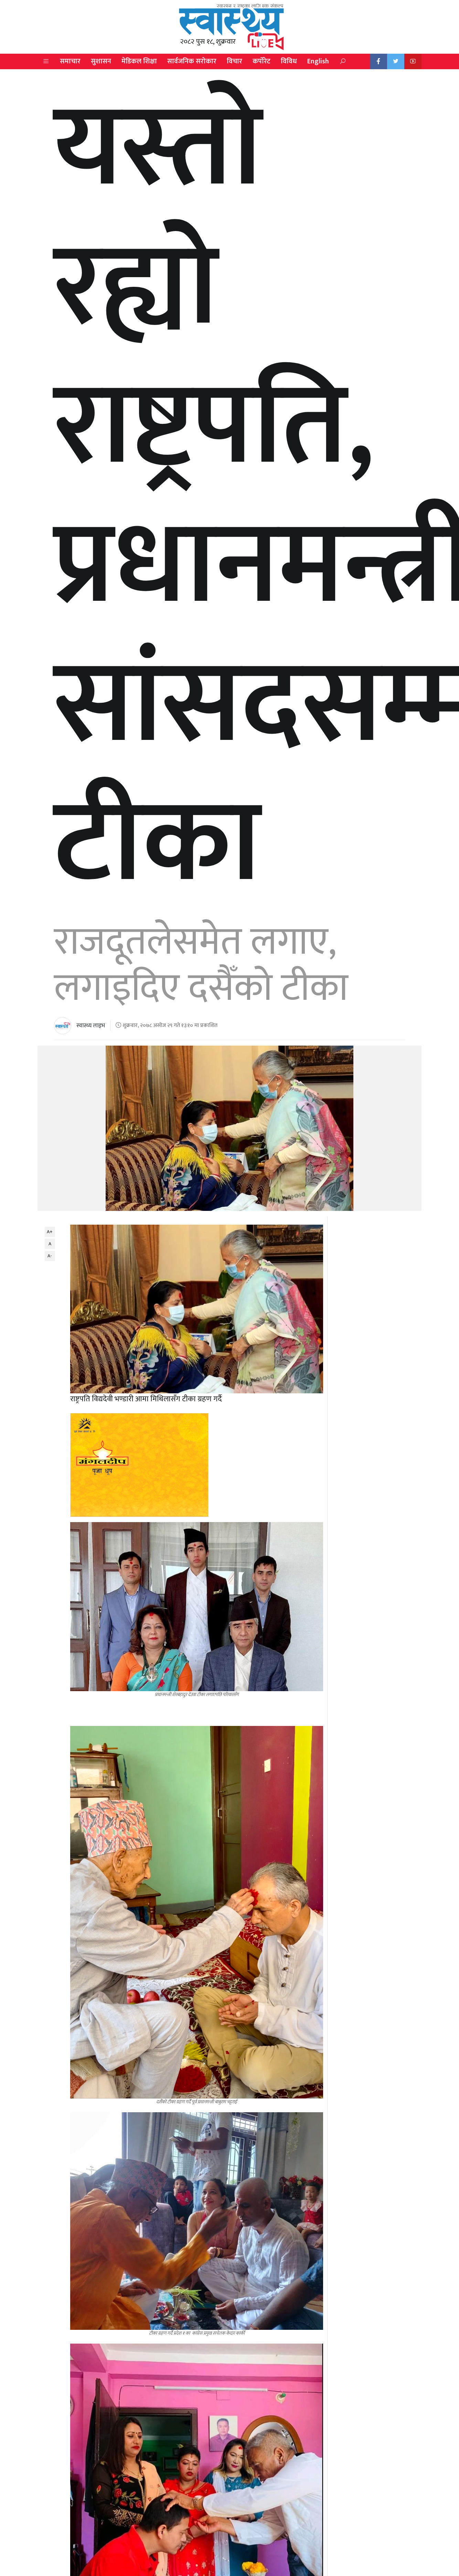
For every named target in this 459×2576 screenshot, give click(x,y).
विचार (234, 61)
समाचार (70, 61)
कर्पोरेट (261, 61)
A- (49, 1256)
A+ (50, 1232)
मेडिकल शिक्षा (139, 61)
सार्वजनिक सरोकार (191, 61)
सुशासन (101, 61)
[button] (46, 61)
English (318, 61)
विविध (289, 61)
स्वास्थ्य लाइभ (90, 1025)
